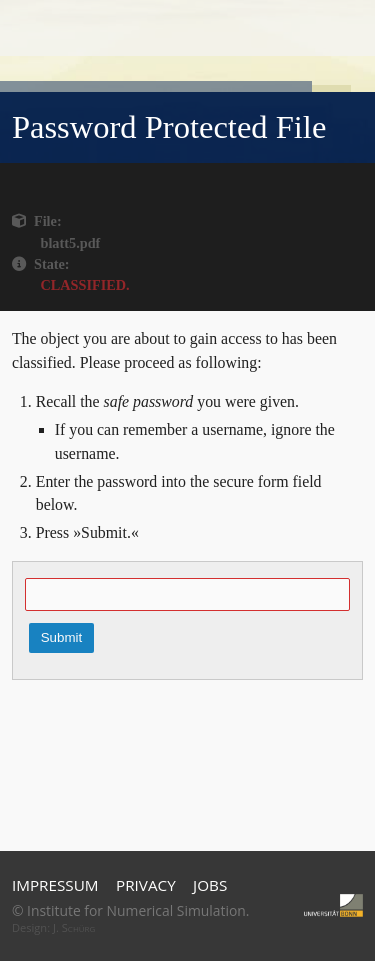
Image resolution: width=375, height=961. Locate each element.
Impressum (55, 885)
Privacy (146, 885)
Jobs (210, 885)
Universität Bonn (334, 906)
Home (189, 29)
